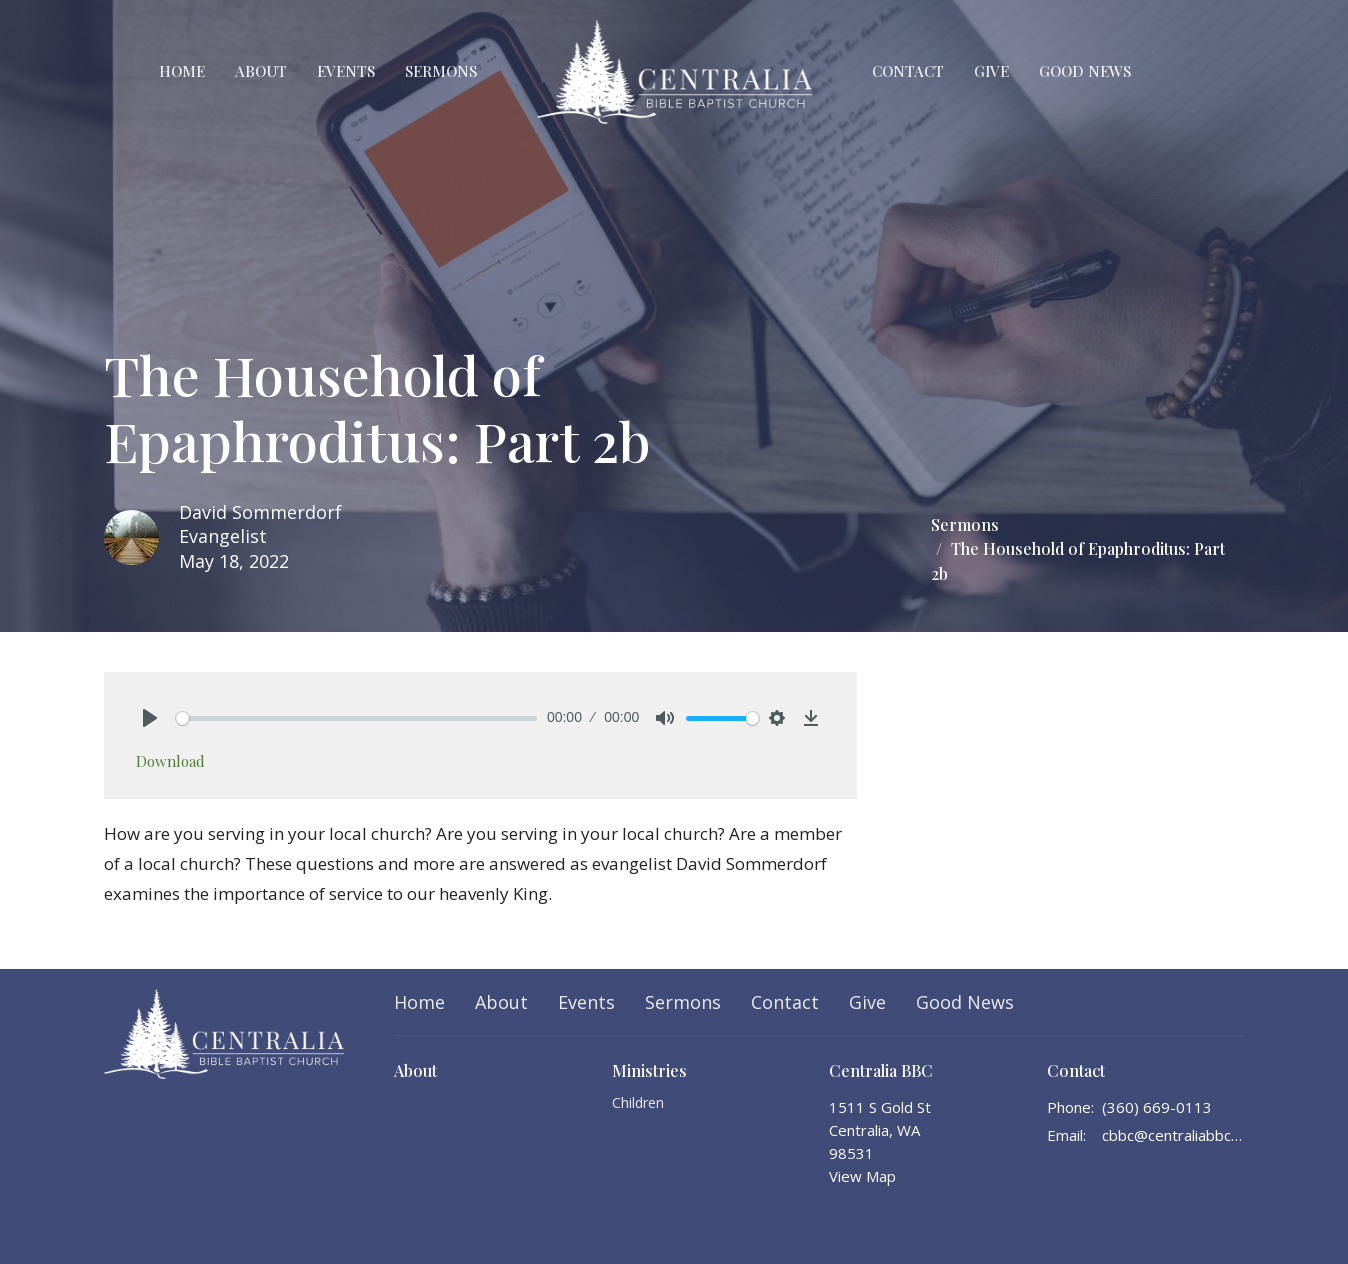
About (261, 71)
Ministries (649, 1070)
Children (638, 1102)
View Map (862, 1176)
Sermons (441, 71)
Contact (908, 71)
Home (182, 71)
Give (991, 71)
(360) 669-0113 (1157, 1107)
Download (170, 761)
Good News (1085, 71)
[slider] (356, 718)
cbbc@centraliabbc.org (1173, 1135)
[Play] (150, 718)
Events (346, 71)
